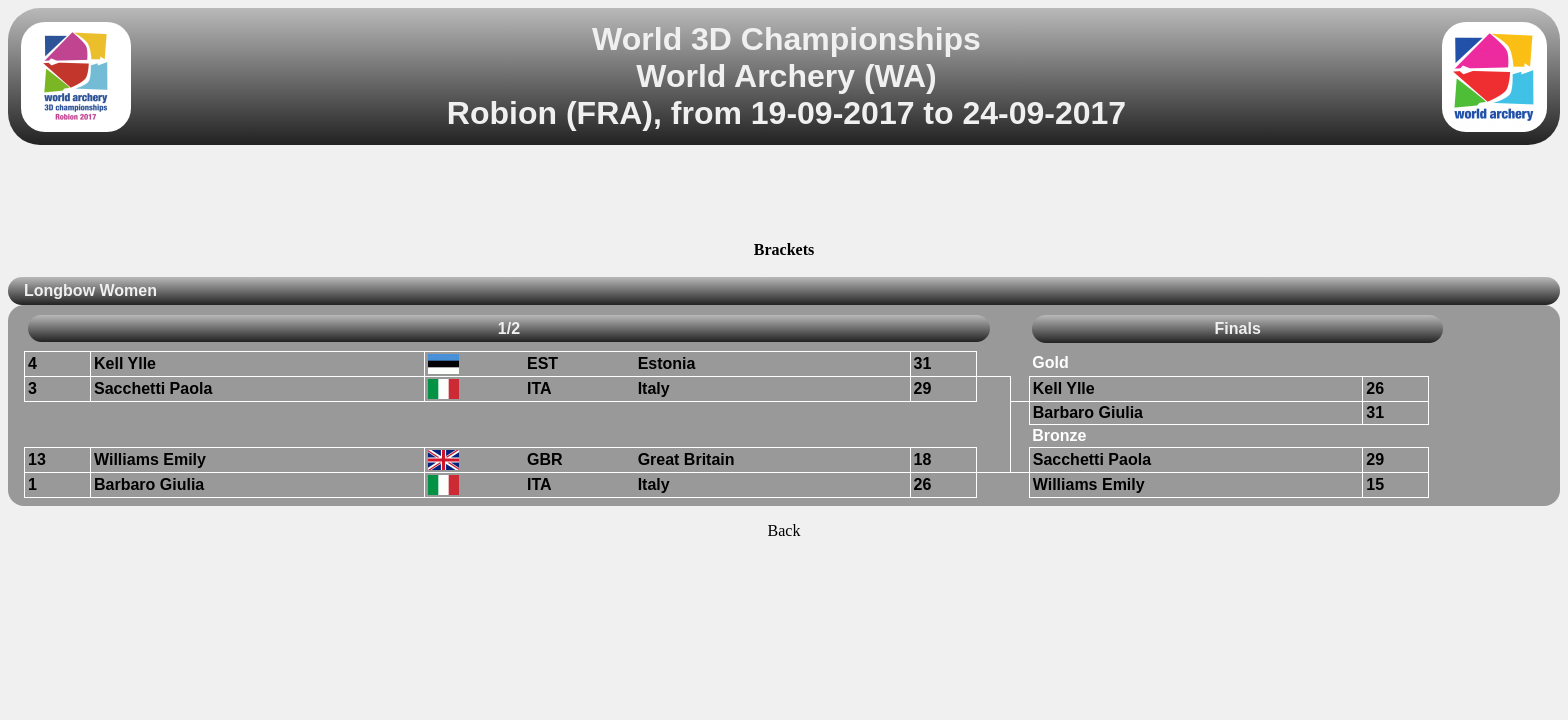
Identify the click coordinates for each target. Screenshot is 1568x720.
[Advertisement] (784, 196)
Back (784, 530)
